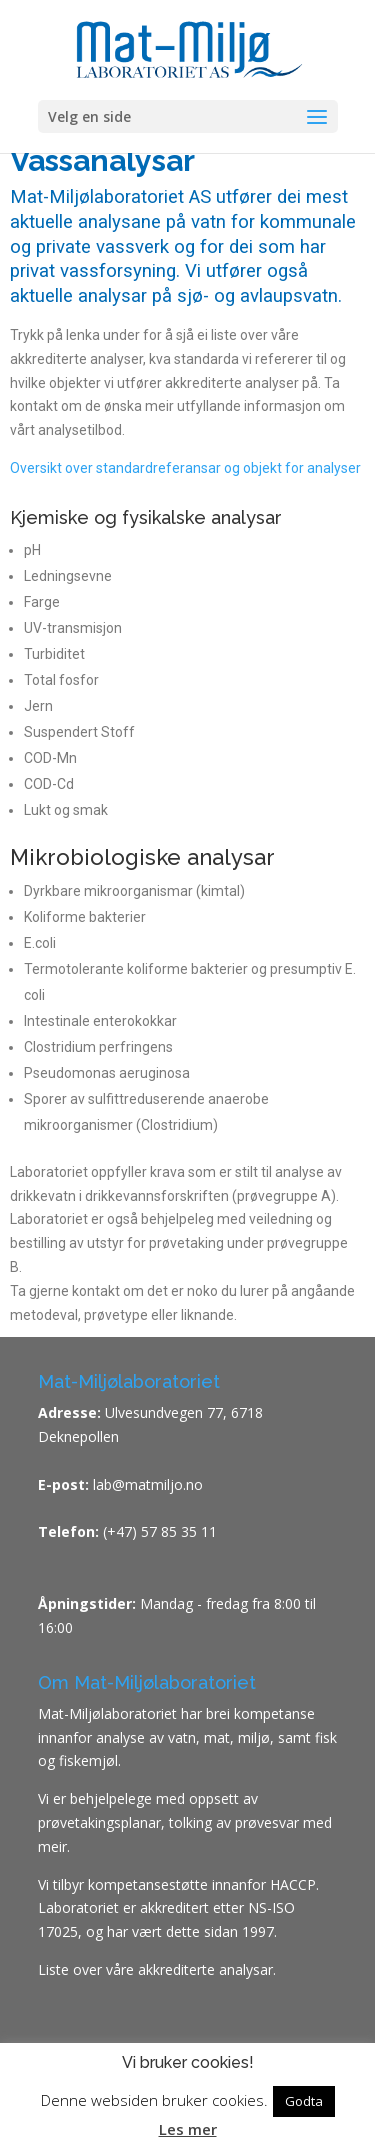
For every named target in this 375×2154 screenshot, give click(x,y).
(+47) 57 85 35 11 (160, 1531)
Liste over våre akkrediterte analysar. (157, 1969)
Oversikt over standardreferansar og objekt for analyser (185, 468)
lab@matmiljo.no (146, 1484)
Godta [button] (304, 2101)
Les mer (188, 2129)
